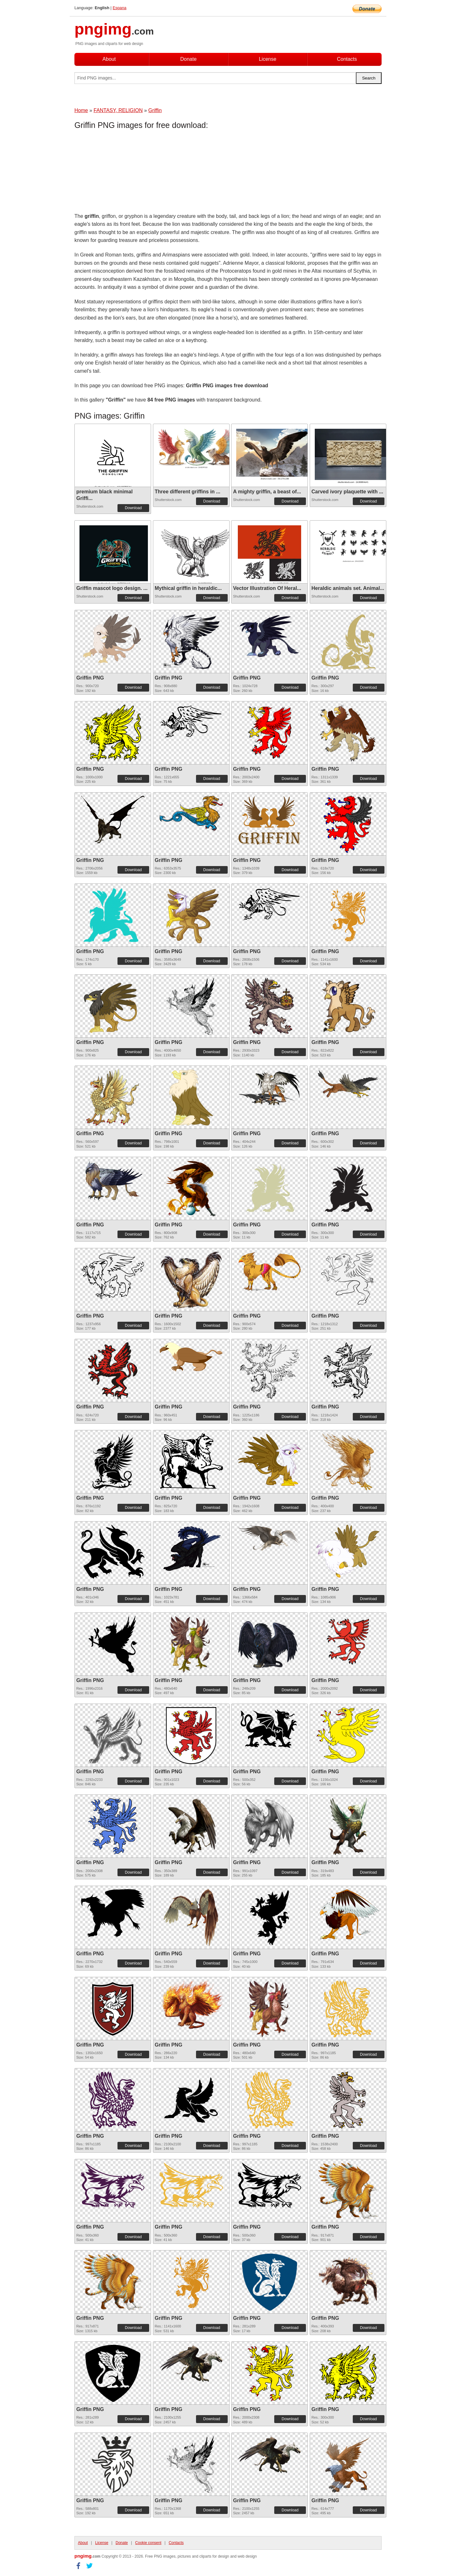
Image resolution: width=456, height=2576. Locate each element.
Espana (119, 7)
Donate (188, 59)
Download (133, 508)
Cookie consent (148, 2543)
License (267, 59)
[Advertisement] (125, 172)
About (109, 59)
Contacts (347, 59)
